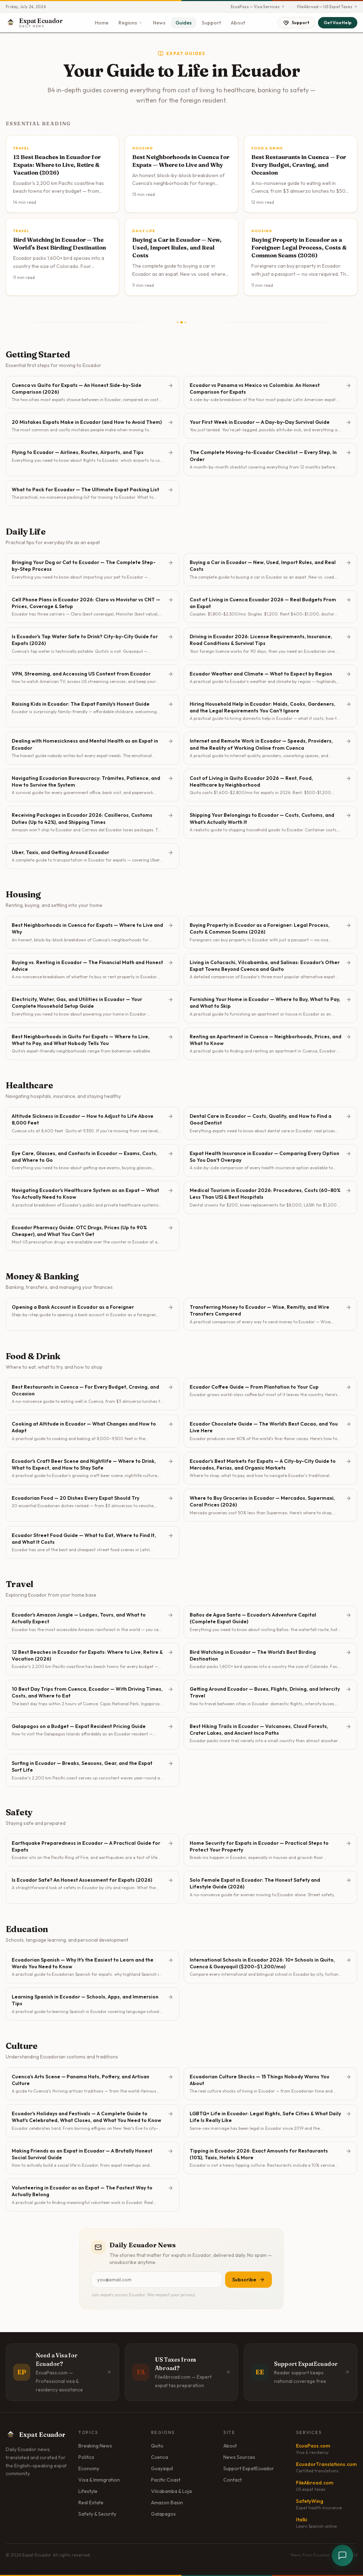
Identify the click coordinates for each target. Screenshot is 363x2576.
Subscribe (248, 2279)
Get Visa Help (338, 22)
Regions (130, 23)
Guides (183, 23)
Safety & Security (97, 2514)
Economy (88, 2468)
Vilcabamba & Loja (171, 2491)
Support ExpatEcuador (248, 2468)
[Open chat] (342, 2555)
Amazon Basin (167, 2502)
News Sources (239, 2457)
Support (211, 23)
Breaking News (95, 2446)
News (159, 23)
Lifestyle (87, 2491)
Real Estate (91, 2502)
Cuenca (159, 2457)
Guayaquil (162, 2468)
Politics (86, 2457)
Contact (232, 2480)
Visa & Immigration (99, 2480)
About (238, 23)
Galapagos (163, 2514)
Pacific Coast (165, 2480)
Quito (157, 2446)
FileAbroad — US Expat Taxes (327, 6)
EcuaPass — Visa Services (258, 6)
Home (101, 23)
